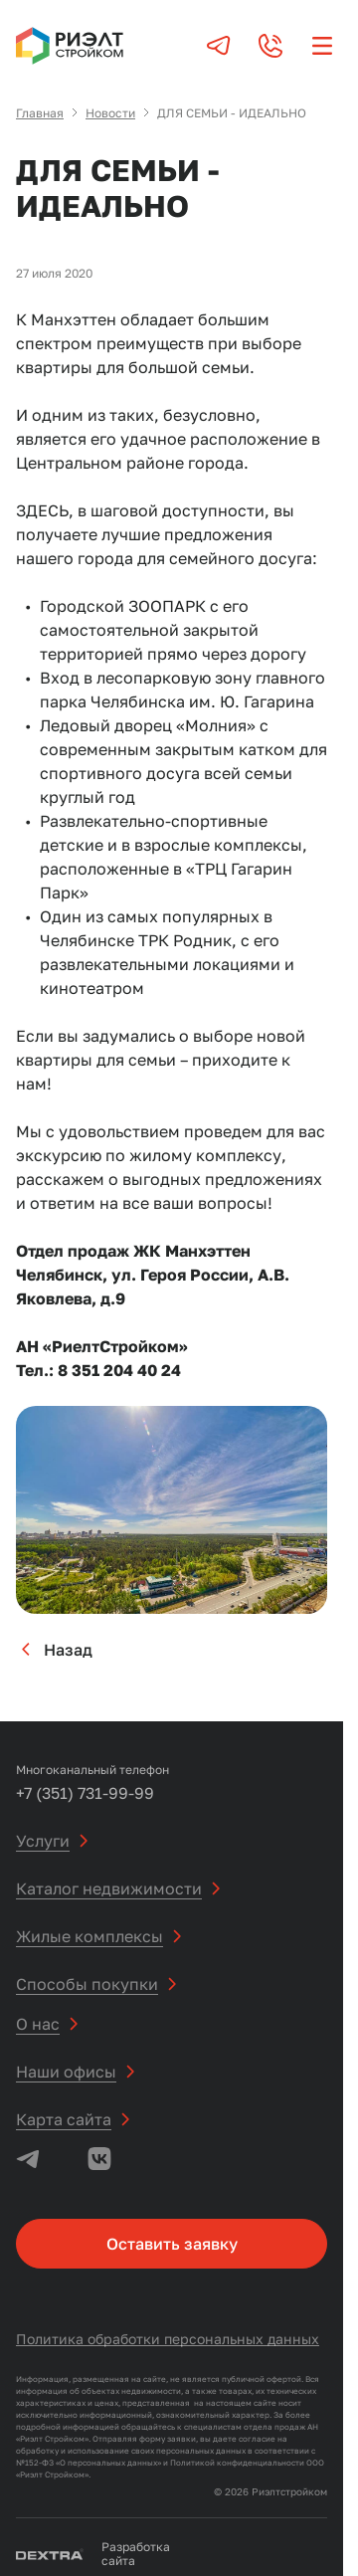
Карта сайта (63, 2119)
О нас (38, 2024)
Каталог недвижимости (109, 1888)
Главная (40, 112)
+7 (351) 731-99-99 (85, 1793)
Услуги (43, 1841)
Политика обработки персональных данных (167, 2338)
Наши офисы (66, 2071)
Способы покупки (87, 1984)
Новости (110, 112)
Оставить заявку (172, 2244)
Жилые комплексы (89, 1936)
